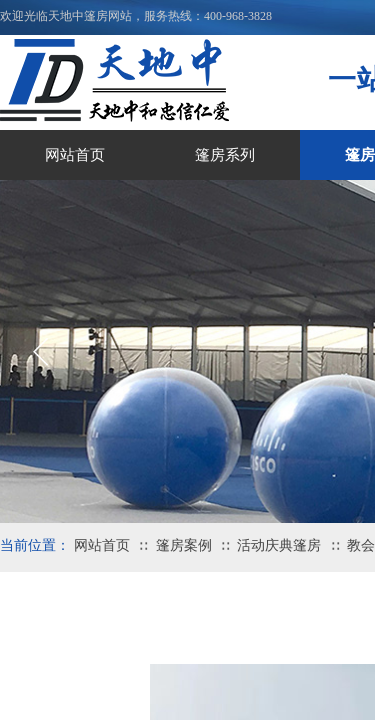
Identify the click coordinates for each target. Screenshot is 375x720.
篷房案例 (184, 545)
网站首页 (75, 155)
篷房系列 (225, 155)
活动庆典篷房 (279, 545)
